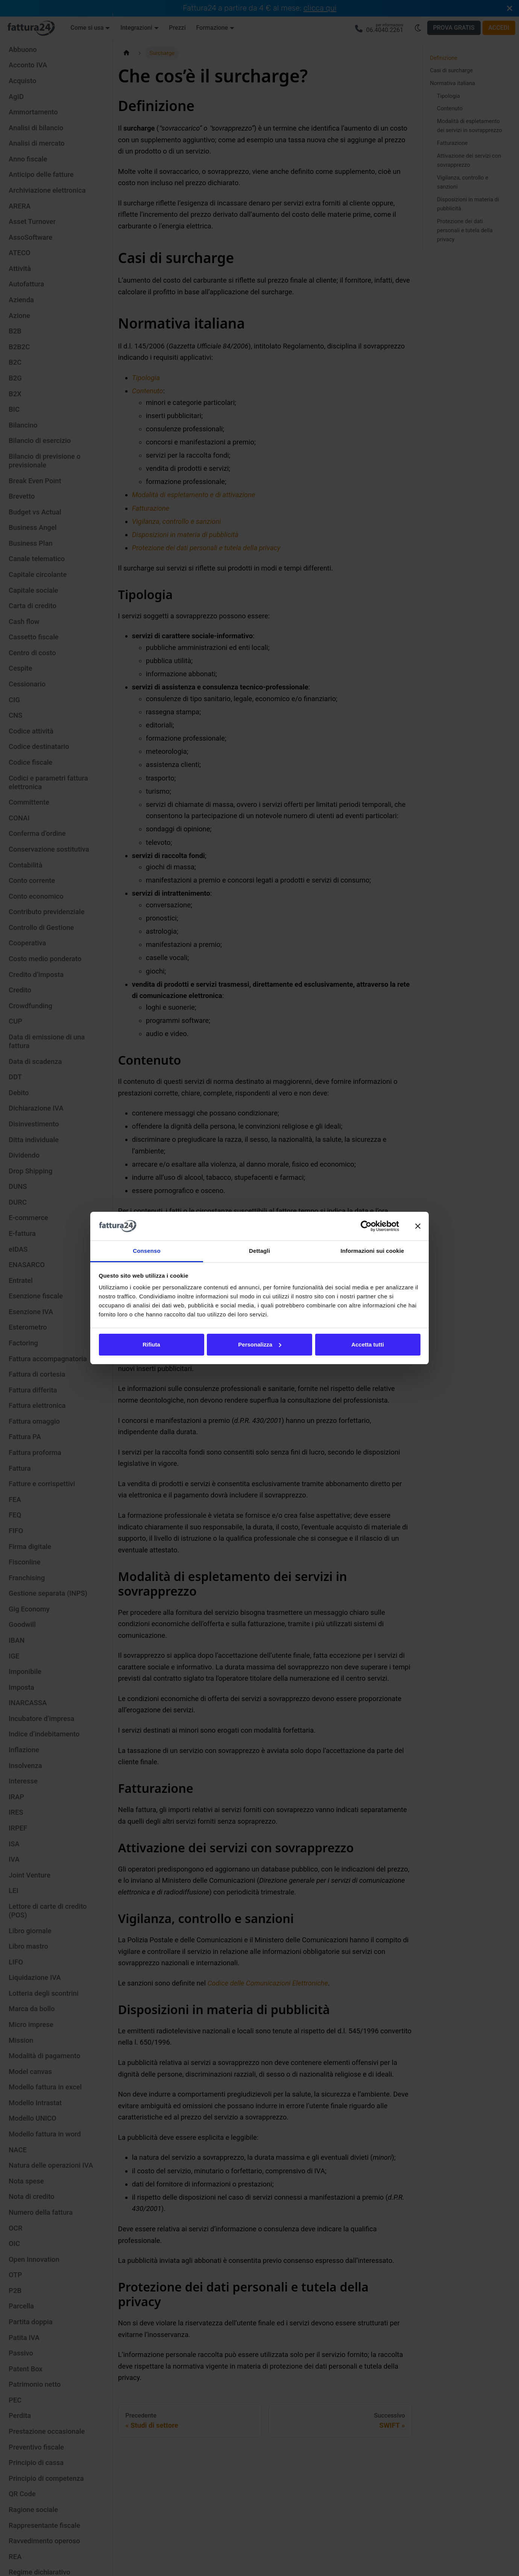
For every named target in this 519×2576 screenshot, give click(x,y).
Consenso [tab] (146, 1251)
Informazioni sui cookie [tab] (372, 1251)
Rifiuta (151, 1344)
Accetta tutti (367, 1344)
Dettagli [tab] (259, 1251)
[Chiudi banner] (417, 1226)
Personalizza (259, 1344)
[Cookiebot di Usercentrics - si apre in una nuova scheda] (366, 1226)
